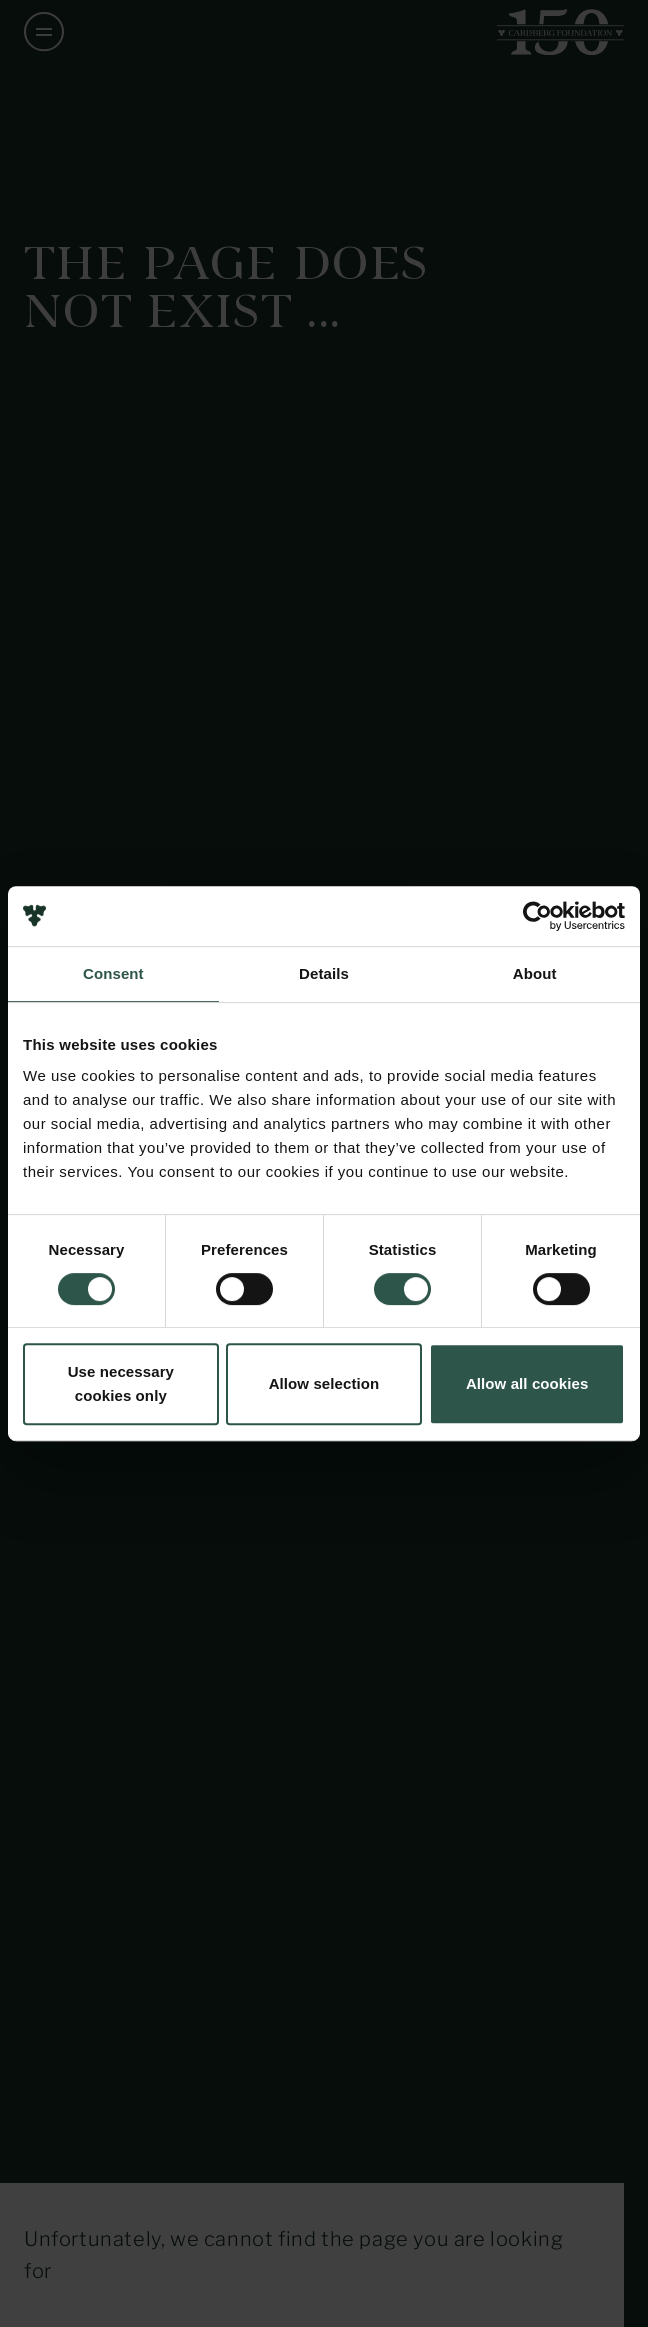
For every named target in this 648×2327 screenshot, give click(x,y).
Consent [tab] (113, 973)
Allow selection (324, 1383)
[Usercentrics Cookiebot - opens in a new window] (537, 916)
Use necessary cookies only (121, 1383)
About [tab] (535, 973)
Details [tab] (324, 973)
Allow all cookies (527, 1383)
